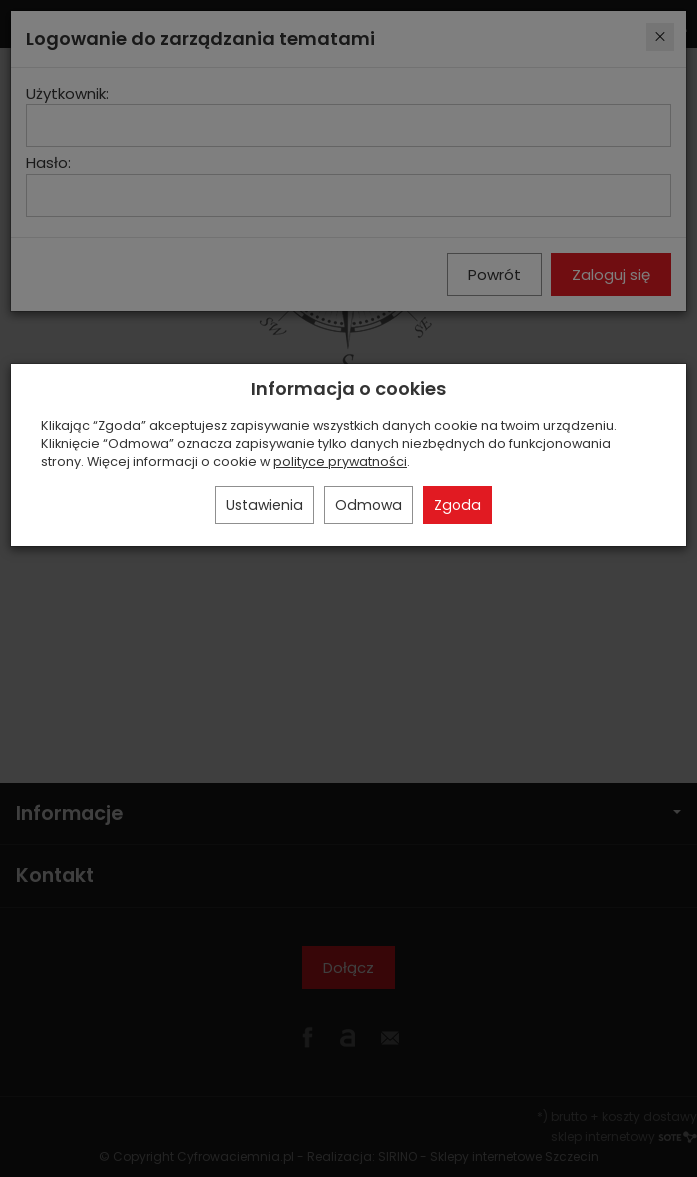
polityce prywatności (340, 461)
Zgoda (457, 505)
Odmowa (368, 505)
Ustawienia (264, 505)
